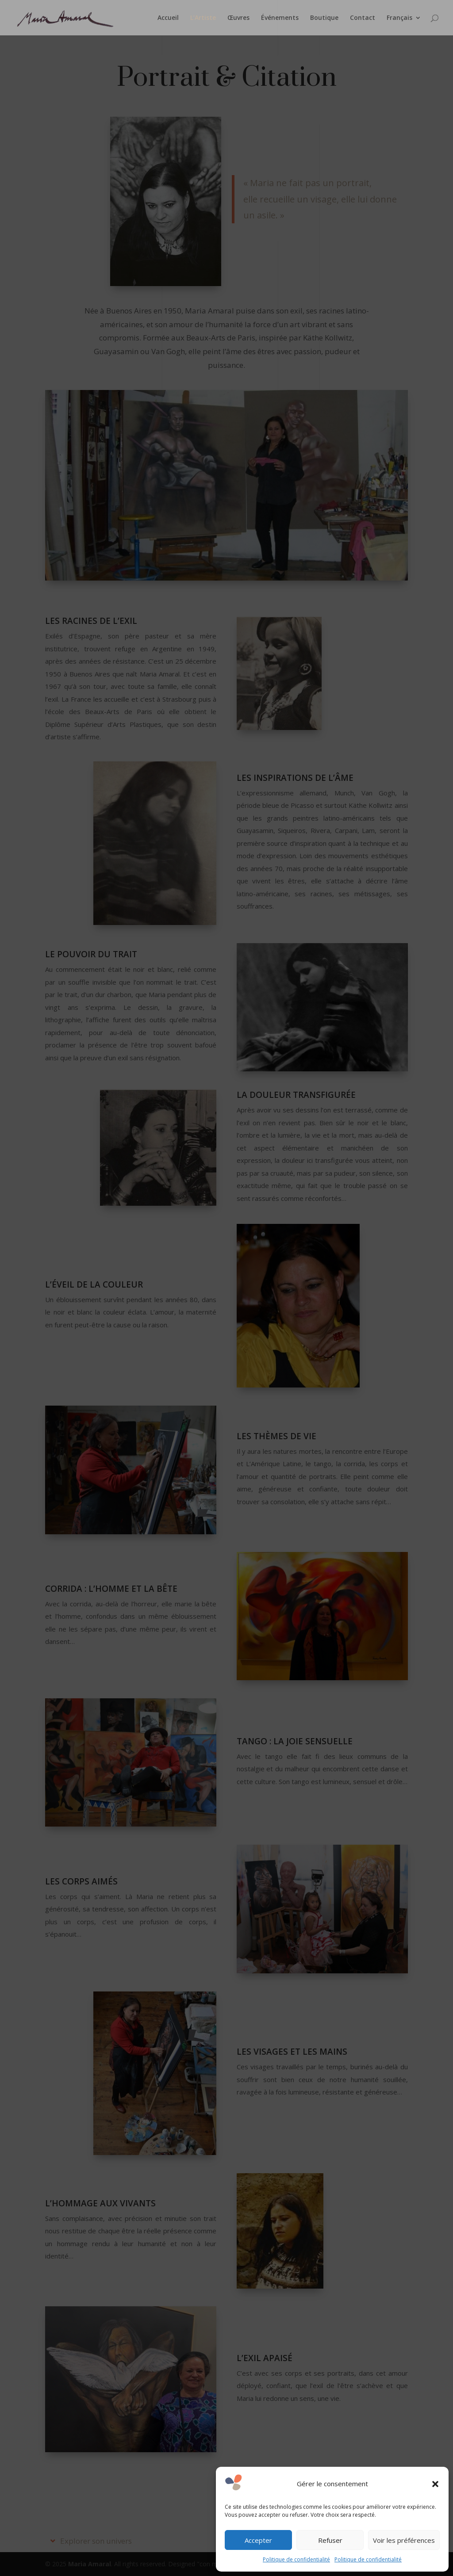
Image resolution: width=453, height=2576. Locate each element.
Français (399, 18)
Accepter (258, 2540)
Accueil (168, 18)
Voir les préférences (404, 2540)
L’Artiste (203, 18)
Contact (362, 18)
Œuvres (238, 18)
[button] (435, 2484)
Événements (280, 18)
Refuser (330, 2540)
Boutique (324, 18)
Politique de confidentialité (296, 2559)
